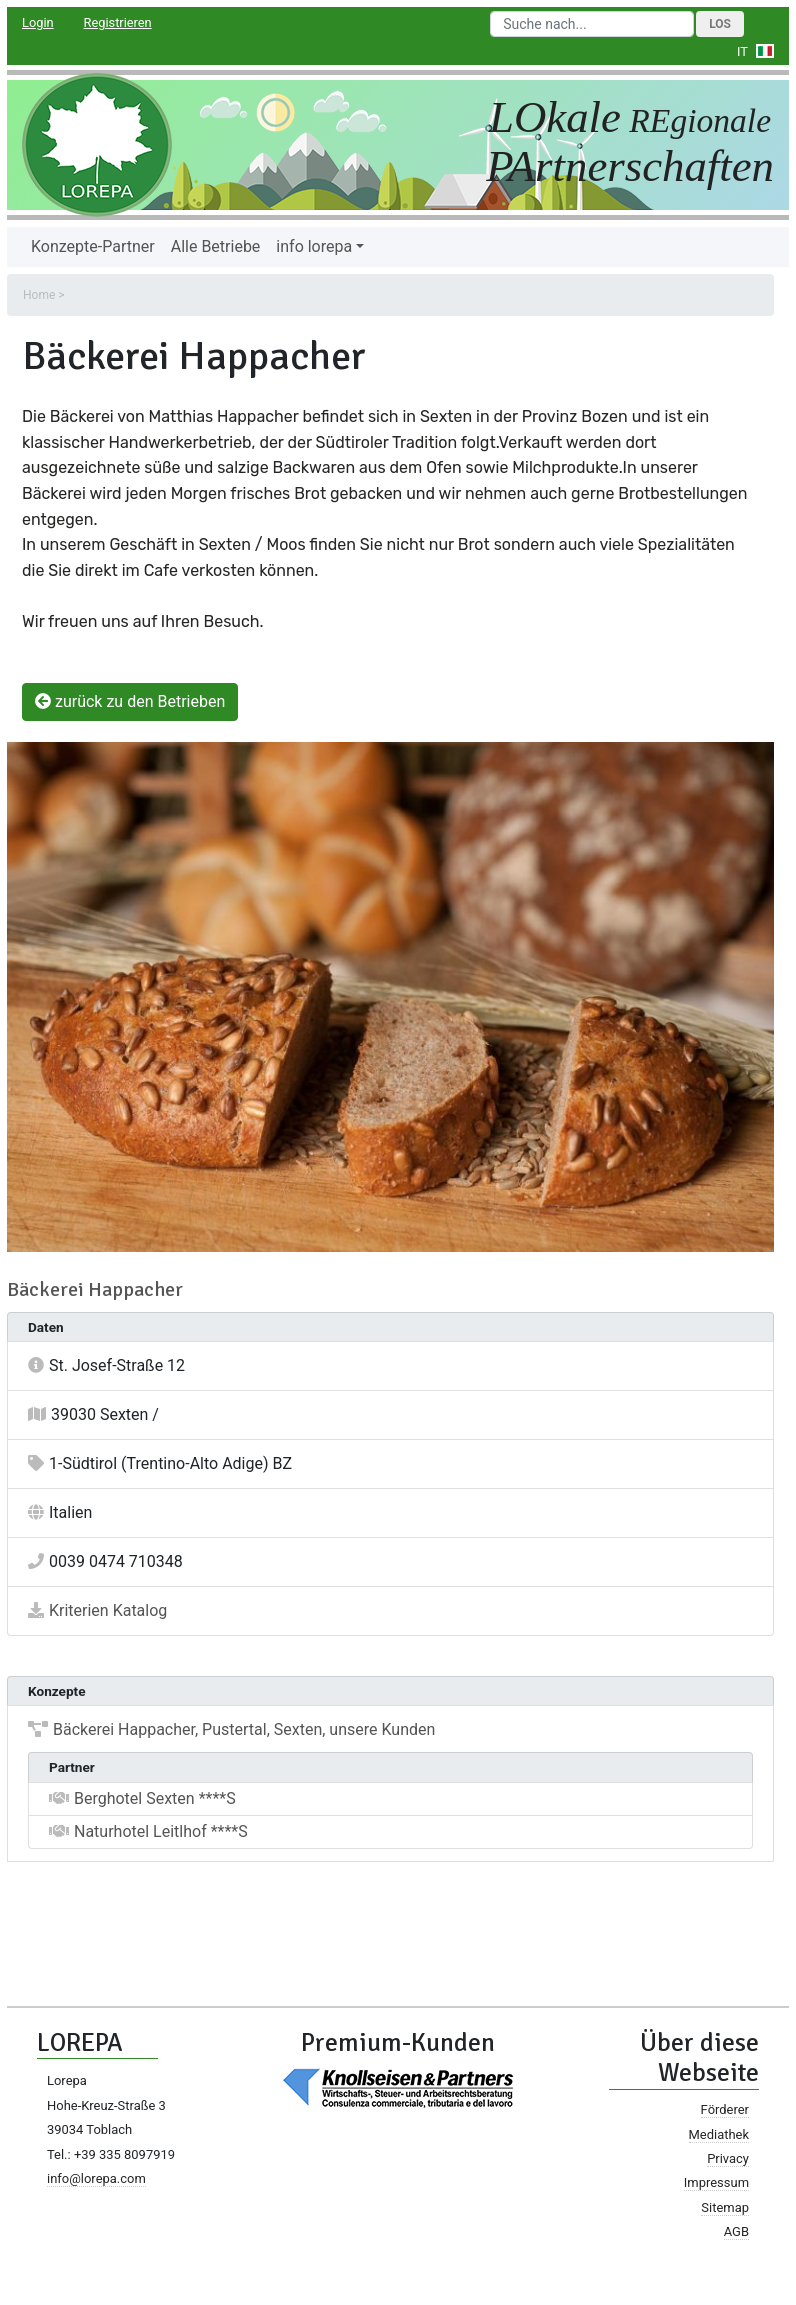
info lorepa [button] (314, 246)
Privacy (728, 2158)
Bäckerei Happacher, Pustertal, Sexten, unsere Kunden (244, 1729)
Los (720, 24)
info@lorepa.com (96, 2178)
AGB (736, 2231)
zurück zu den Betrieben (130, 701)
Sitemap (725, 2207)
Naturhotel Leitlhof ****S (161, 1831)
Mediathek (719, 2134)
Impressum (716, 2182)
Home (39, 295)
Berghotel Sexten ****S (155, 1798)
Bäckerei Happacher (95, 1289)
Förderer (725, 2109)
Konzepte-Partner (93, 246)
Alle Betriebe (216, 246)
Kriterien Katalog (108, 1610)
